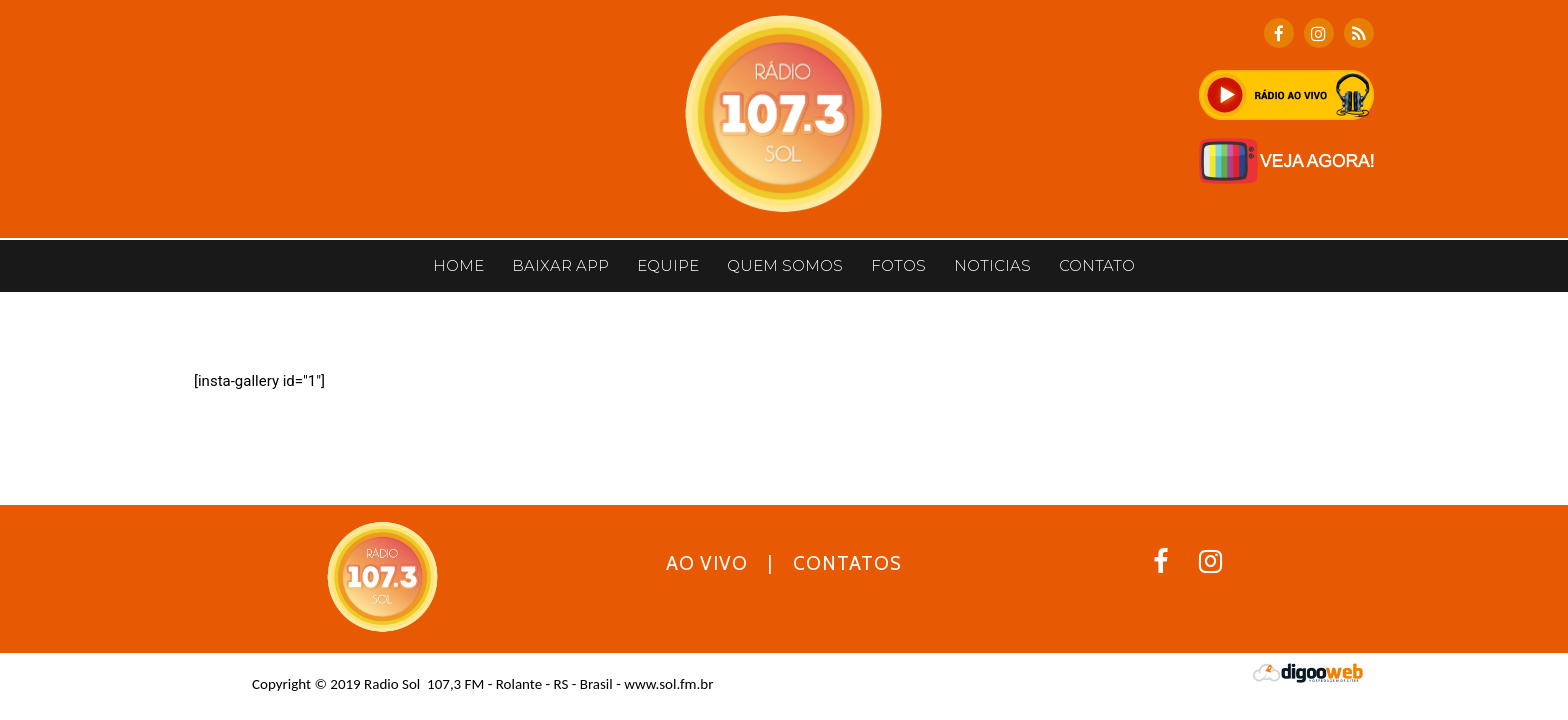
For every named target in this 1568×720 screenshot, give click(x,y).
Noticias (992, 265)
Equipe (668, 265)
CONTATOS (847, 563)
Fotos (898, 265)
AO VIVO (707, 563)
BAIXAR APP (560, 265)
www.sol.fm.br (668, 684)
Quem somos (785, 265)
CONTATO (1097, 265)
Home (458, 265)
